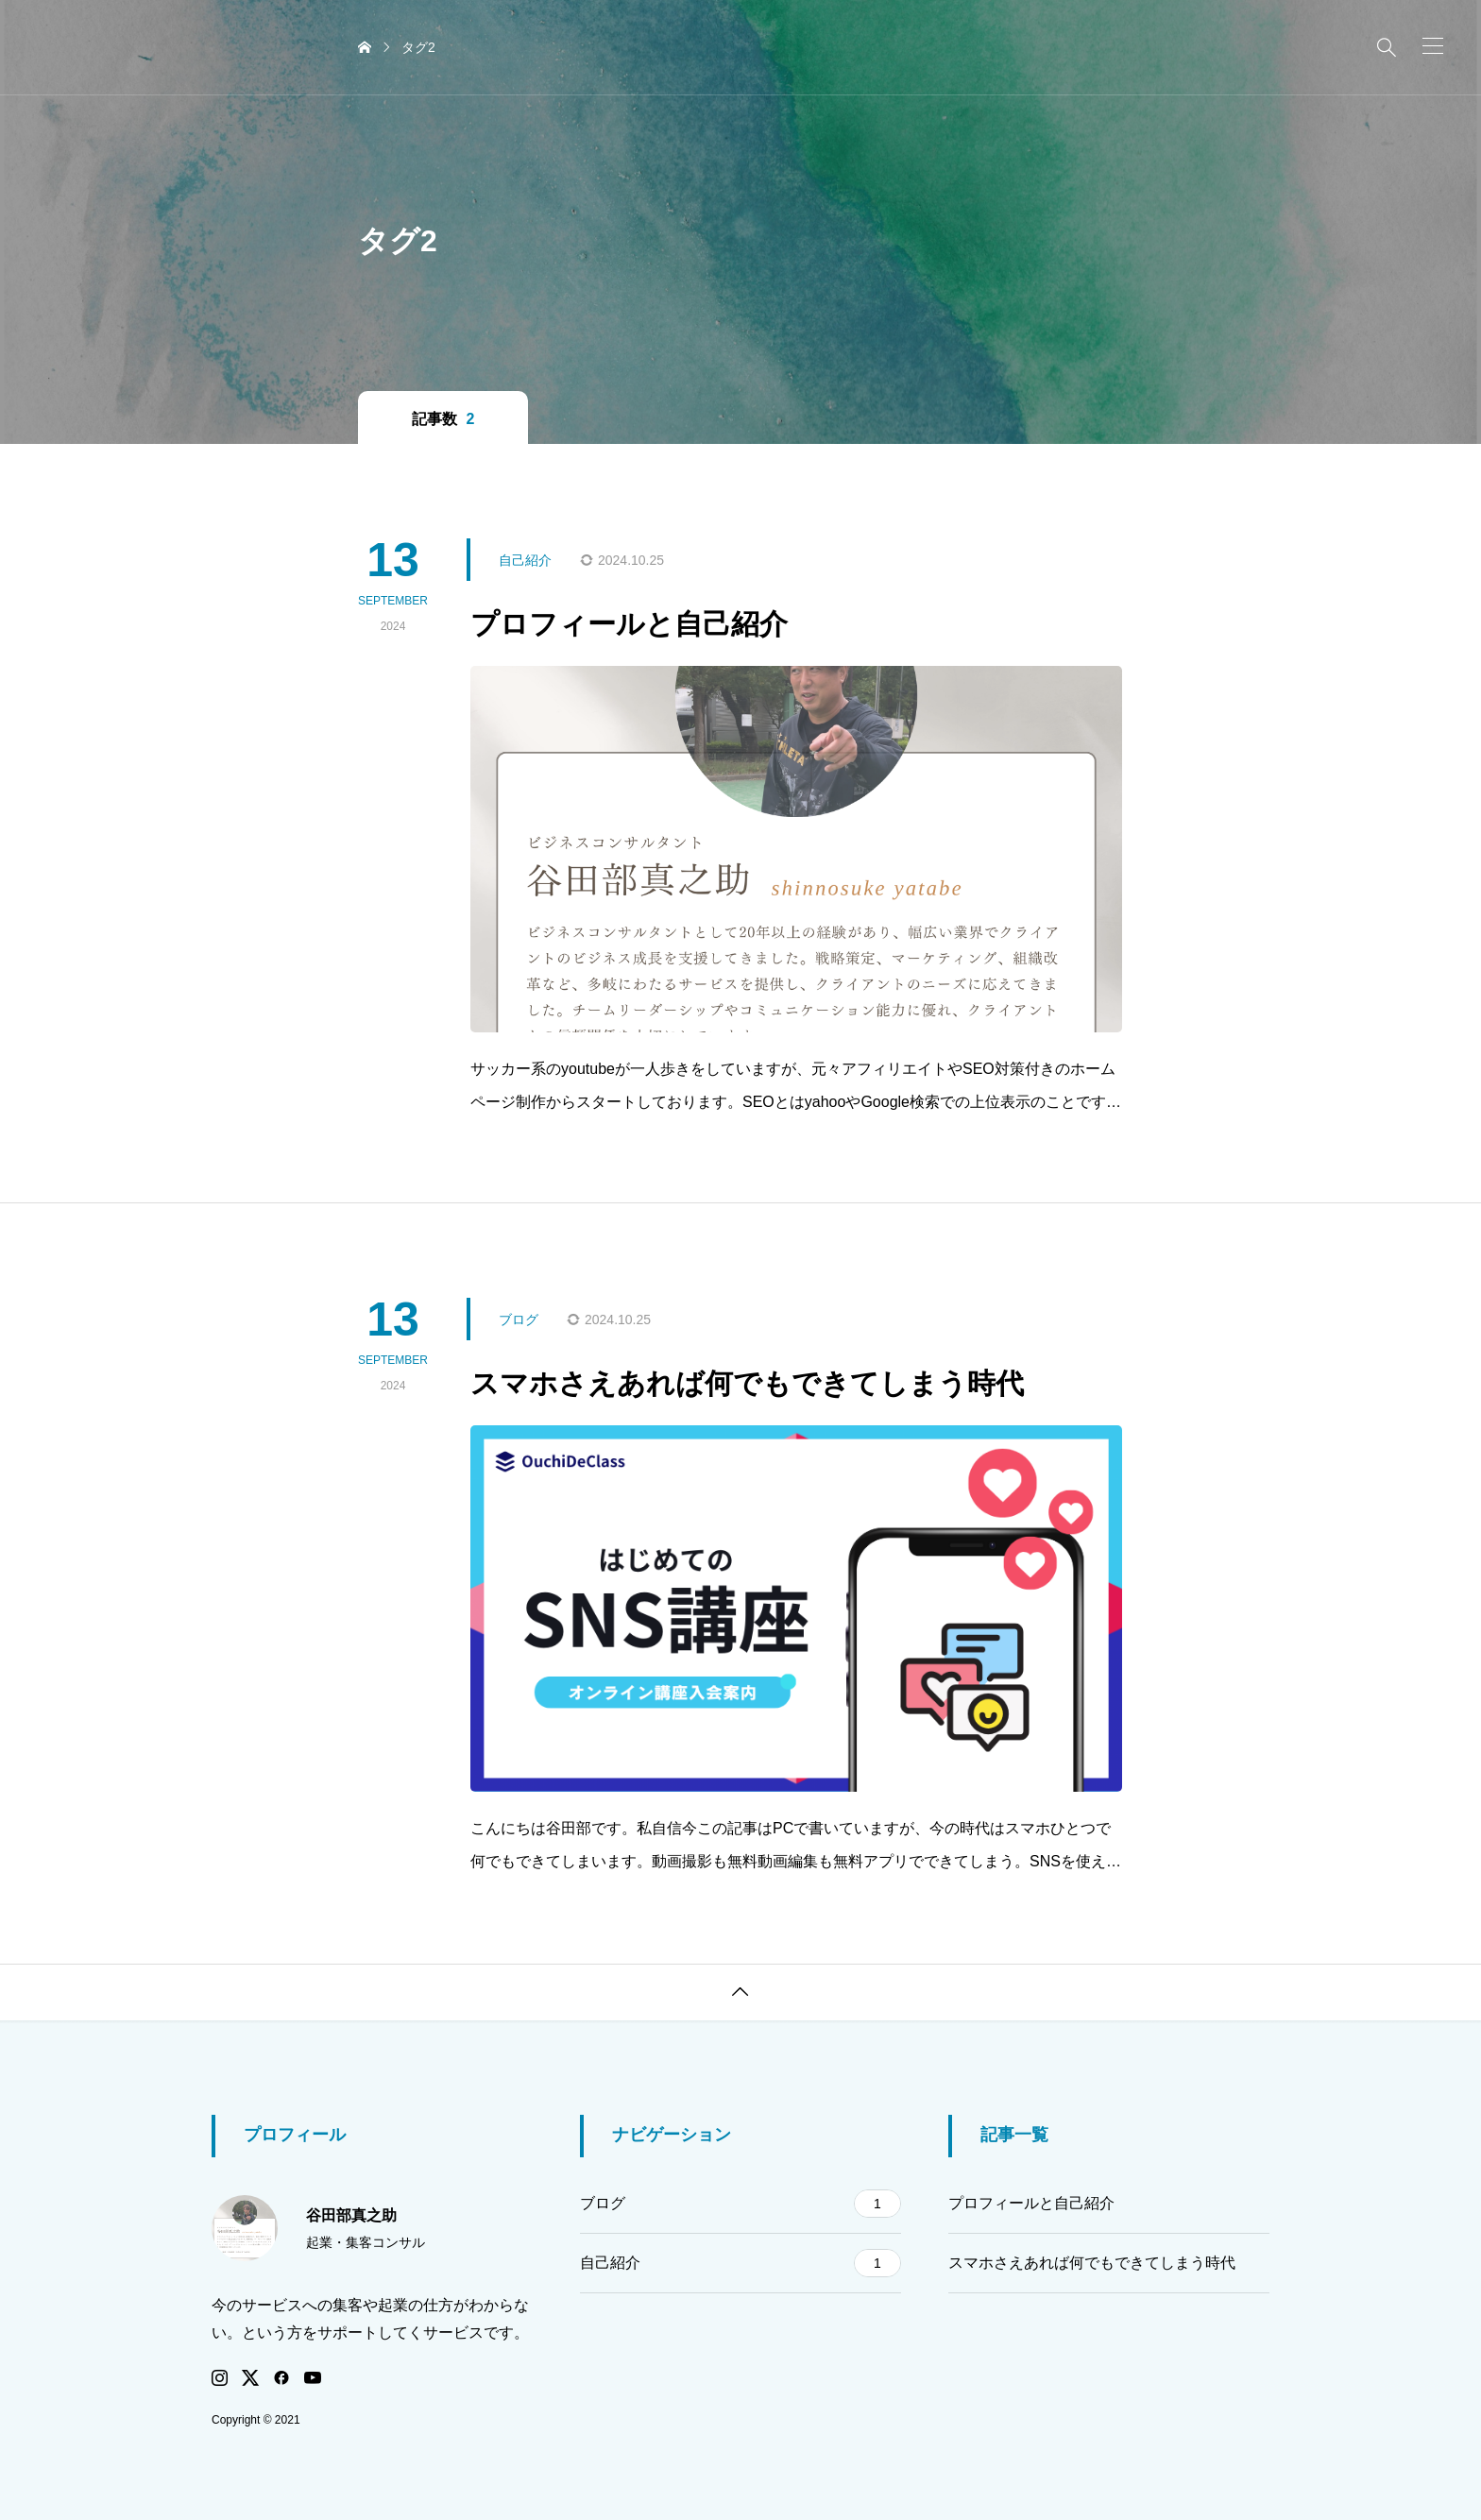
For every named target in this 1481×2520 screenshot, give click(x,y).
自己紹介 (740, 2263)
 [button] (740, 1992)
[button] (1433, 45)
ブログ (740, 2203)
